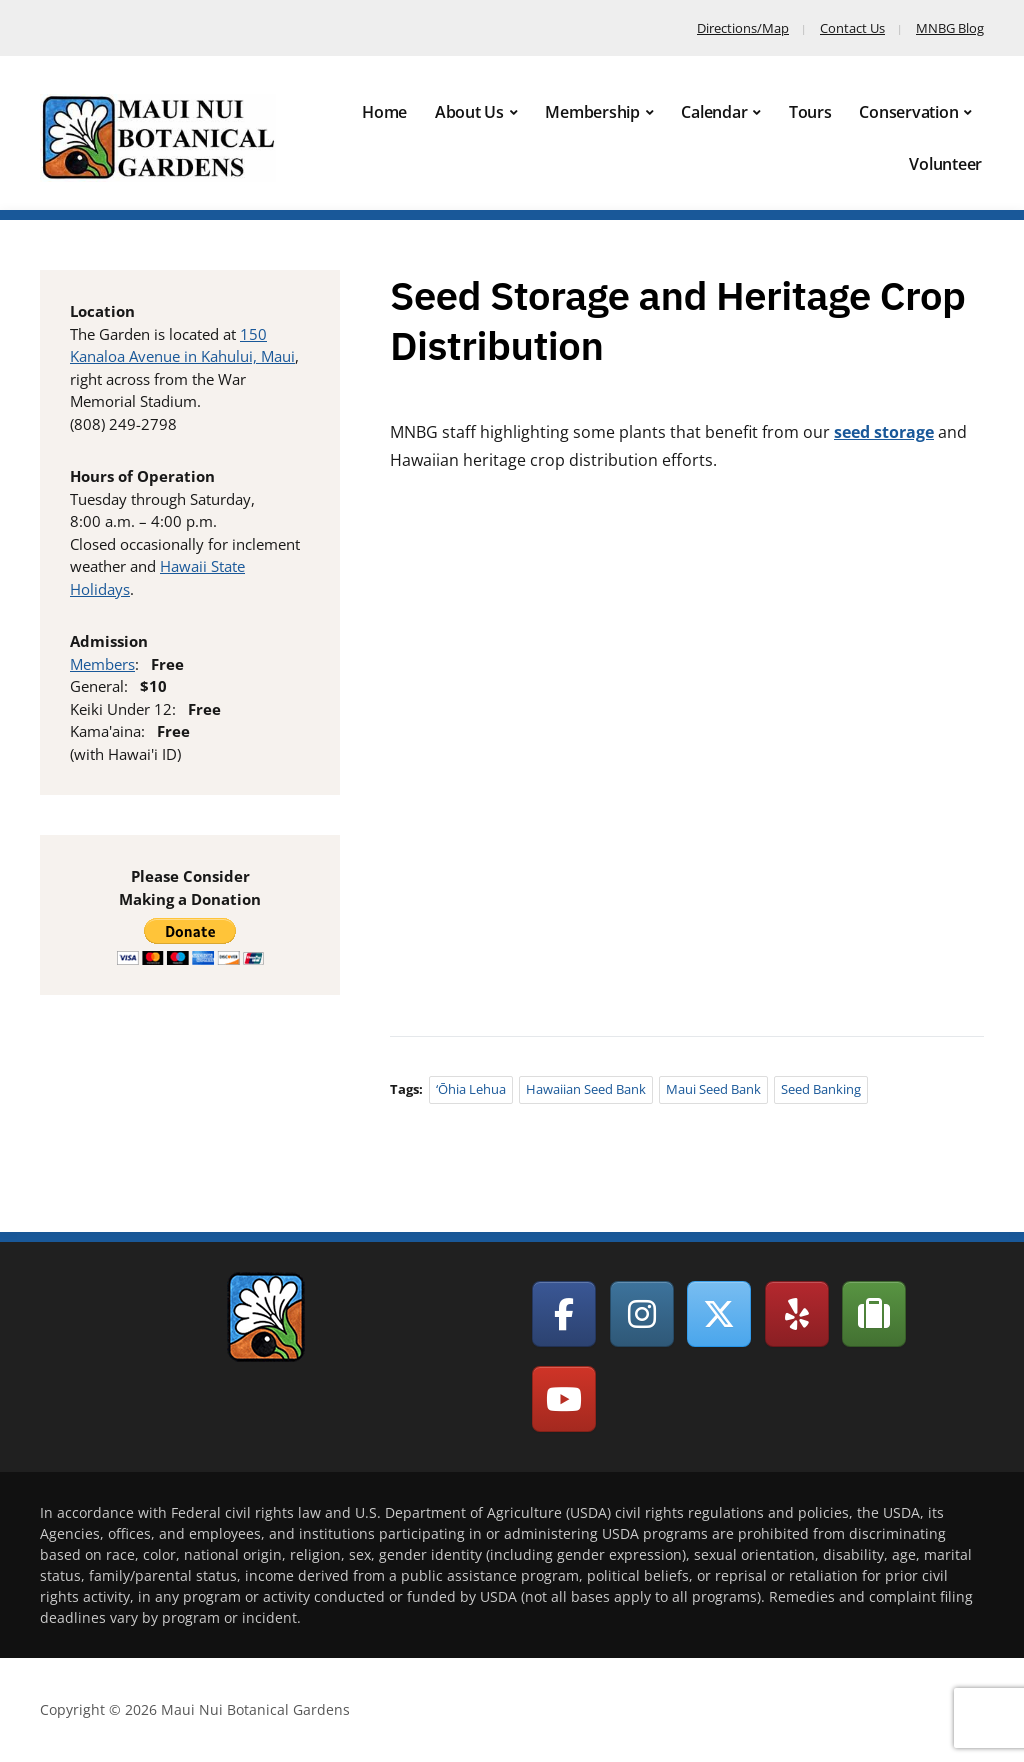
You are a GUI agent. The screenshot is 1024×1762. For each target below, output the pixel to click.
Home (384, 112)
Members (102, 664)
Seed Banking (821, 1089)
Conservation (908, 112)
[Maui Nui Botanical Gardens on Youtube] (564, 1399)
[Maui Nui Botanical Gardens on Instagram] (642, 1314)
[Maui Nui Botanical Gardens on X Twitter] (719, 1314)
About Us (469, 112)
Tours (810, 112)
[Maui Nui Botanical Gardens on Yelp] (797, 1314)
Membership (592, 112)
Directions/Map (743, 28)
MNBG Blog (950, 28)
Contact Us (852, 28)
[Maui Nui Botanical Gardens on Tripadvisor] (874, 1314)
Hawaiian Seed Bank (586, 1089)
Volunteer (945, 164)
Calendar (714, 112)
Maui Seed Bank (713, 1089)
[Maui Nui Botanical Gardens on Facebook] (564, 1314)
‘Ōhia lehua (471, 1089)
